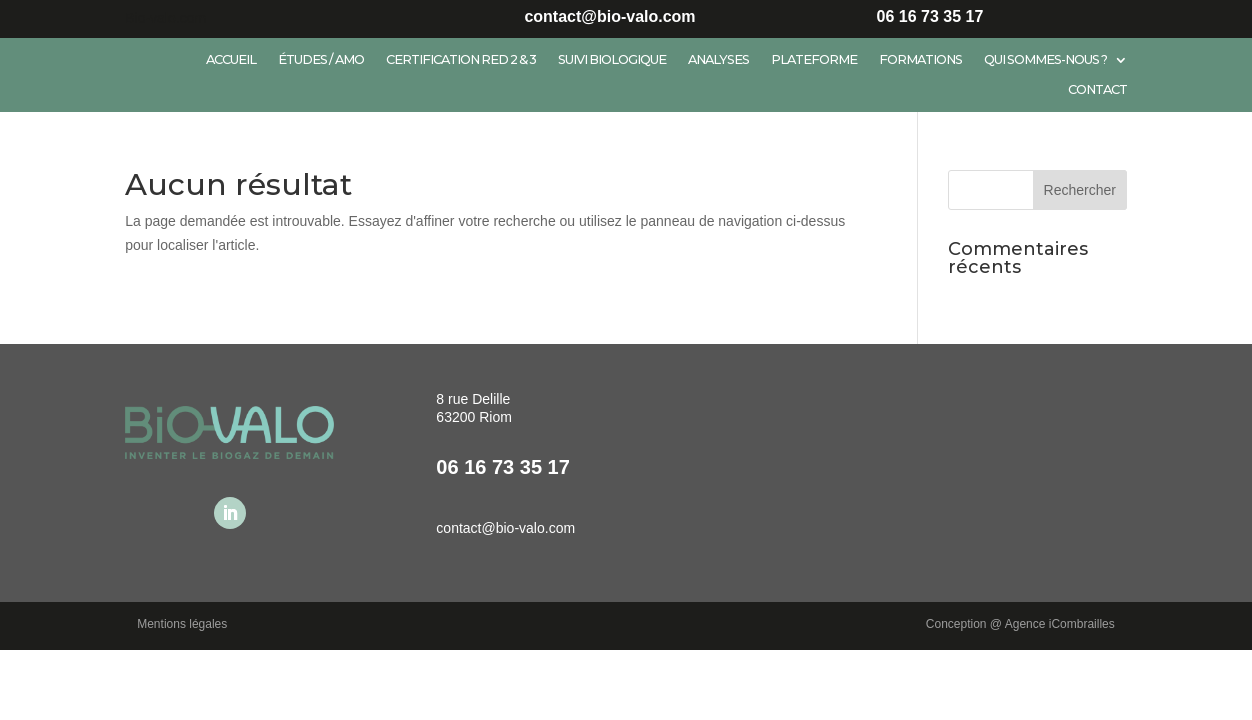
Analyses (718, 60)
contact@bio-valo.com (505, 528)
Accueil (231, 60)
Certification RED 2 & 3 (461, 60)
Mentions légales (182, 624)
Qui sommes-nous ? (1045, 60)
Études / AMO (321, 60)
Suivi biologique (612, 60)
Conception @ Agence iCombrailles (1020, 624)
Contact (1097, 90)
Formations (920, 60)
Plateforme (814, 60)
